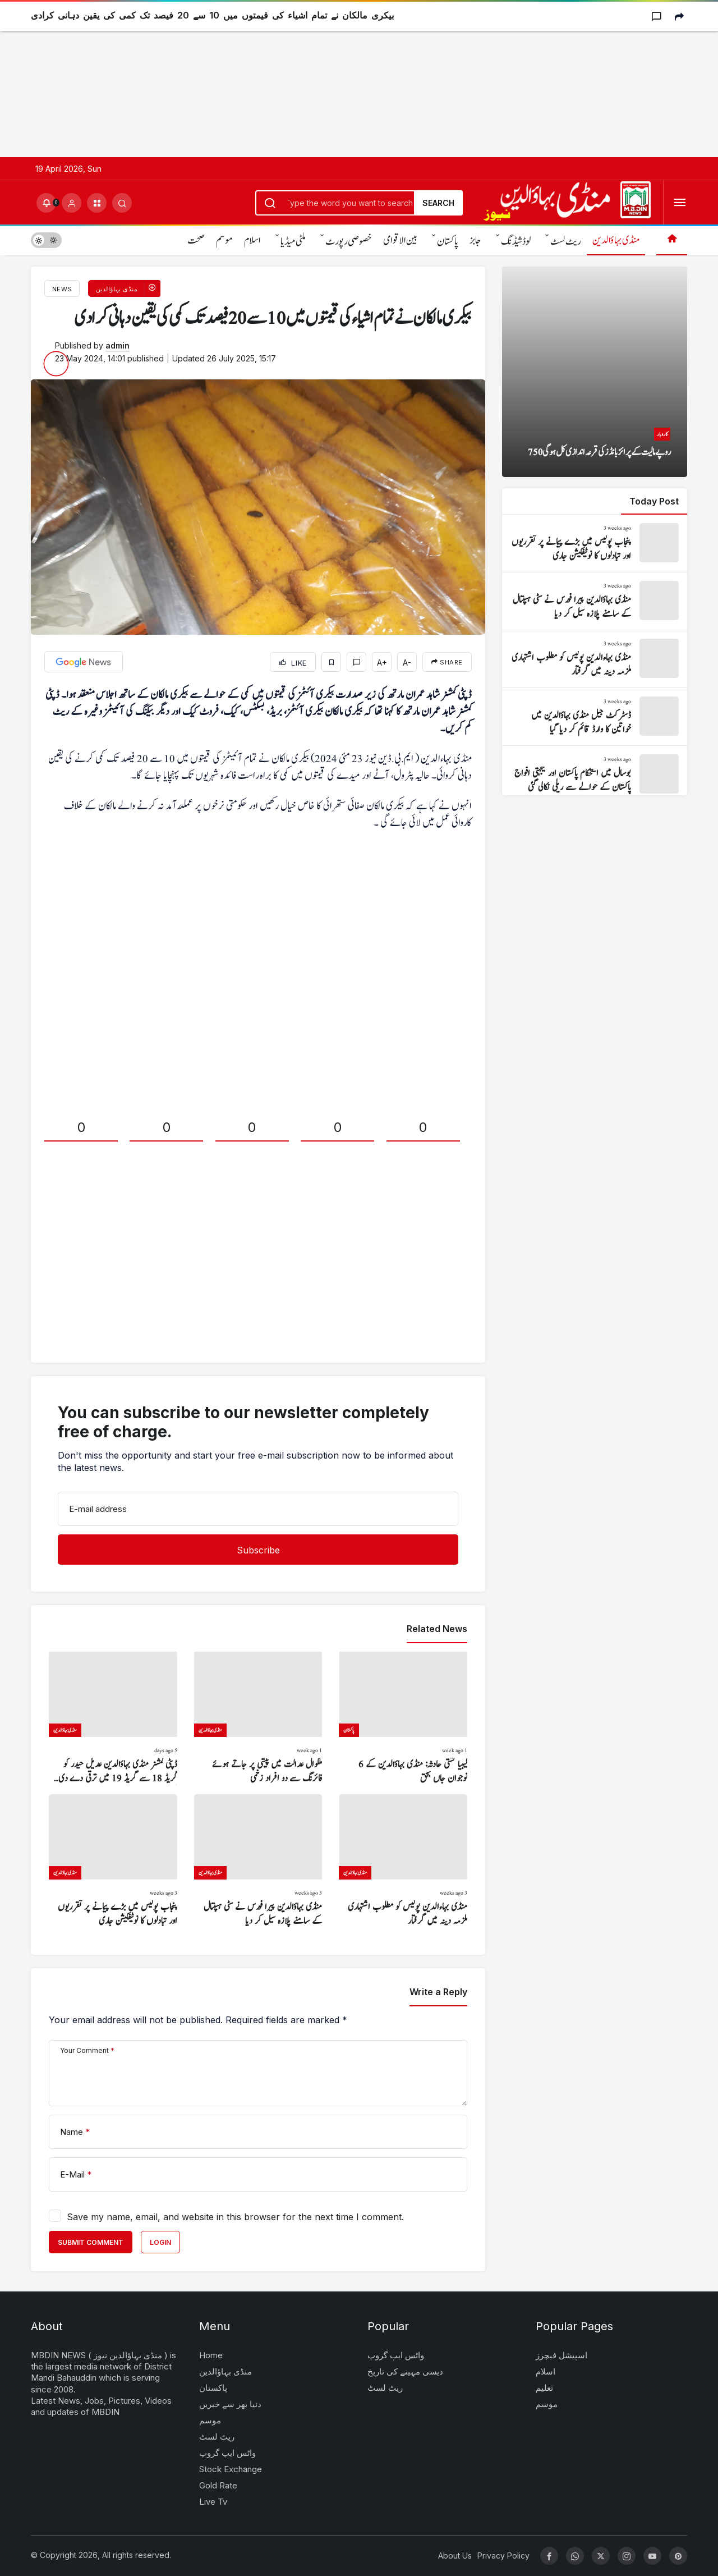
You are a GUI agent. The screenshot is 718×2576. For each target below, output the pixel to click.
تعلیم (544, 2387)
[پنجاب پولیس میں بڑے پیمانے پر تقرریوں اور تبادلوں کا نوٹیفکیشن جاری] (113, 1861)
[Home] (671, 239)
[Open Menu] (679, 203)
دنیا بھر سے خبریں (230, 2404)
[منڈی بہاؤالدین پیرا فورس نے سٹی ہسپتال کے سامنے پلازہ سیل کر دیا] (258, 1861)
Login (160, 2242)
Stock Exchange (230, 2469)
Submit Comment (90, 2242)
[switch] (46, 239)
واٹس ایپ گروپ (227, 2452)
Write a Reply (438, 1991)
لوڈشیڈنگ (516, 241)
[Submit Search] (122, 203)
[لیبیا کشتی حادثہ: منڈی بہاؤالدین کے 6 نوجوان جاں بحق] (403, 1718)
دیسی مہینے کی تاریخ (405, 2371)
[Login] (71, 203)
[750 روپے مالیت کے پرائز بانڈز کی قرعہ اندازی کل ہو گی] (594, 372)
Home (211, 2355)
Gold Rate (218, 2485)
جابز (475, 240)
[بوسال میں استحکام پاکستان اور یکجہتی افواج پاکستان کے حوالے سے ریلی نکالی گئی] (594, 774)
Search (438, 203)
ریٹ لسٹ (565, 241)
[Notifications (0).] (46, 203)
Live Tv (213, 2501)
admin (117, 345)
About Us (455, 2555)
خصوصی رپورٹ (348, 241)
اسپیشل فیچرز (561, 2355)
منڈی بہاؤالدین (615, 240)
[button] (97, 203)
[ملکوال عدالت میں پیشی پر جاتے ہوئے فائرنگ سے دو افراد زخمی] (258, 1718)
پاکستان (447, 241)
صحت (196, 240)
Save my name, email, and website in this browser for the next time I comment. (235, 2216)
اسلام (252, 240)
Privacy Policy (503, 2555)
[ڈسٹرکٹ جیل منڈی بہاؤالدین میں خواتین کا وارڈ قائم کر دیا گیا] (594, 716)
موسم (224, 240)
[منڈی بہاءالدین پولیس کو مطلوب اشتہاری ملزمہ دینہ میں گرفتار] (403, 1861)
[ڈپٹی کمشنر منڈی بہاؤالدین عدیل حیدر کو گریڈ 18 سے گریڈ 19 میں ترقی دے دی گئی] (113, 1718)
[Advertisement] (336, 78)
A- (407, 662)
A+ (382, 662)
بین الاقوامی (400, 240)
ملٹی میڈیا (293, 241)
